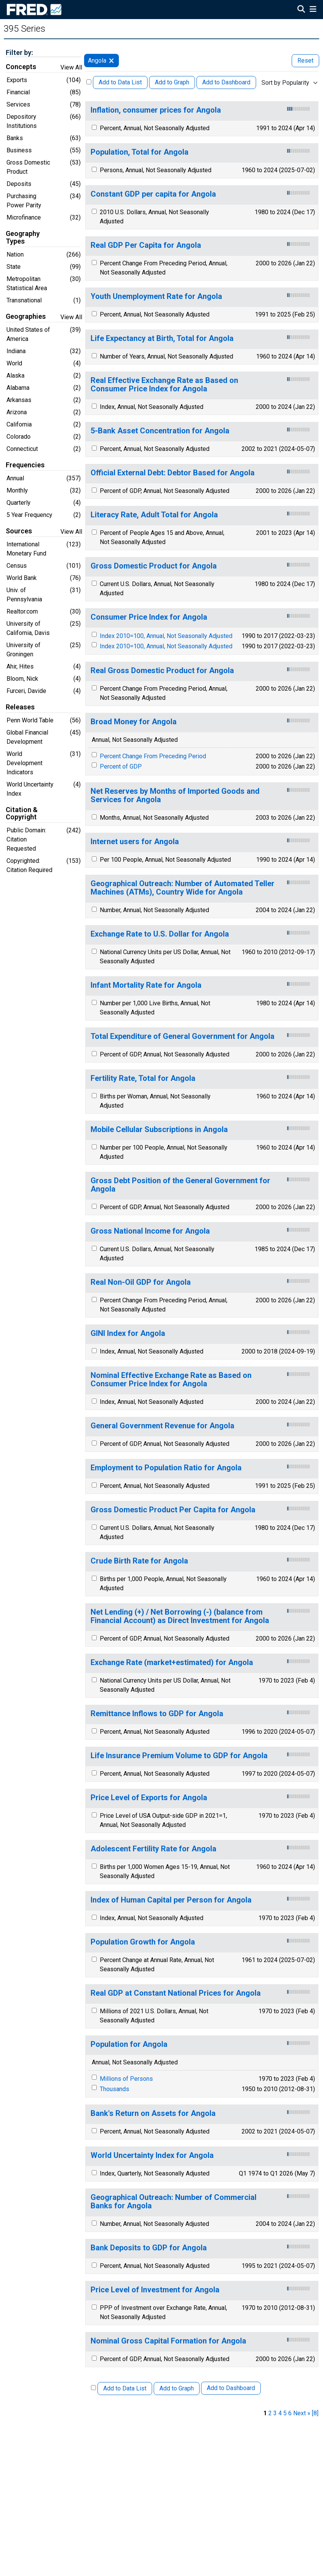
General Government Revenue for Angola (162, 1425)
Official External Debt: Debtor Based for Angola (173, 472)
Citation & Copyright (21, 813)
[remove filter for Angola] (111, 60)
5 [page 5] (285, 2413)
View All (71, 67)
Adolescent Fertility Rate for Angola (153, 1848)
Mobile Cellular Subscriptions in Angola (159, 1129)
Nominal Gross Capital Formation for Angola (168, 2341)
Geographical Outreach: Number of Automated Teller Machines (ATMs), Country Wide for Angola (182, 887)
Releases (20, 707)
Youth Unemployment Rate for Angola (156, 296)
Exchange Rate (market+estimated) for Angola (172, 1662)
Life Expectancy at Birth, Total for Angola (162, 338)
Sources (19, 531)
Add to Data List (120, 82)
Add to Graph (172, 82)
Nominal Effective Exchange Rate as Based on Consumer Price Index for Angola (171, 1379)
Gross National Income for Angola (150, 1231)
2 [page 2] (270, 2413)
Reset (305, 60)
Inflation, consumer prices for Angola (156, 110)
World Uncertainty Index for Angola (152, 2155)
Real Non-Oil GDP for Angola (141, 1282)
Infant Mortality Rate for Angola (146, 985)
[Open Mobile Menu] (313, 10)
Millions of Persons (126, 2078)
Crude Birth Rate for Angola (139, 1561)
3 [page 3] (275, 2413)
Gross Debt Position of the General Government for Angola (180, 1185)
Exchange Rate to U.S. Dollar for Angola (160, 934)
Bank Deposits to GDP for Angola (149, 2247)
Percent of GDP (121, 766)
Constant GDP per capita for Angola (153, 194)
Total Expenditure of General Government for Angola (182, 1036)
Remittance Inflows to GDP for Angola (157, 1713)
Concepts (21, 67)
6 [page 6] (290, 2413)
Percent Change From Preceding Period (153, 756)
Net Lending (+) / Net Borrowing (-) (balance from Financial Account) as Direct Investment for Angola (180, 1616)
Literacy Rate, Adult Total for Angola (154, 514)
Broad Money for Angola (134, 721)
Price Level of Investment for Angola (155, 2289)
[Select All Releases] (88, 81)
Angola (97, 60)
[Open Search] (301, 10)
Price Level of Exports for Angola (149, 1797)
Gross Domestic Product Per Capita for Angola (173, 1509)
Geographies (26, 316)
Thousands (114, 2089)
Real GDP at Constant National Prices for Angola (176, 1993)
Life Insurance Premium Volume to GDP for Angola (179, 1755)
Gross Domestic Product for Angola (154, 566)
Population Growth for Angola (143, 1942)
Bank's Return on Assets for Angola (153, 2113)
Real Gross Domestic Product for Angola (162, 670)
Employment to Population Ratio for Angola (166, 1467)
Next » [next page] (301, 2413)
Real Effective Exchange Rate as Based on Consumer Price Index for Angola (164, 384)
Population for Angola (129, 2044)
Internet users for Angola (135, 841)
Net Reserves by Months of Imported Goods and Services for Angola (175, 795)
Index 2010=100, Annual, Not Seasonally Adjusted (166, 636)
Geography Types (23, 237)
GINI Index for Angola (128, 1333)
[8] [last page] (315, 2413)
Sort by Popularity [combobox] (285, 82)
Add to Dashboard (226, 82)
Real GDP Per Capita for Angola (146, 245)
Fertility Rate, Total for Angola (143, 1078)
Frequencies (25, 465)
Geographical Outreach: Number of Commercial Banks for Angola (173, 2201)
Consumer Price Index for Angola (149, 617)
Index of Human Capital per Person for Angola (171, 1900)
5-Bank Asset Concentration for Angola (160, 430)
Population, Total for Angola (139, 152)
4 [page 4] (280, 2413)
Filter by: (19, 52)
